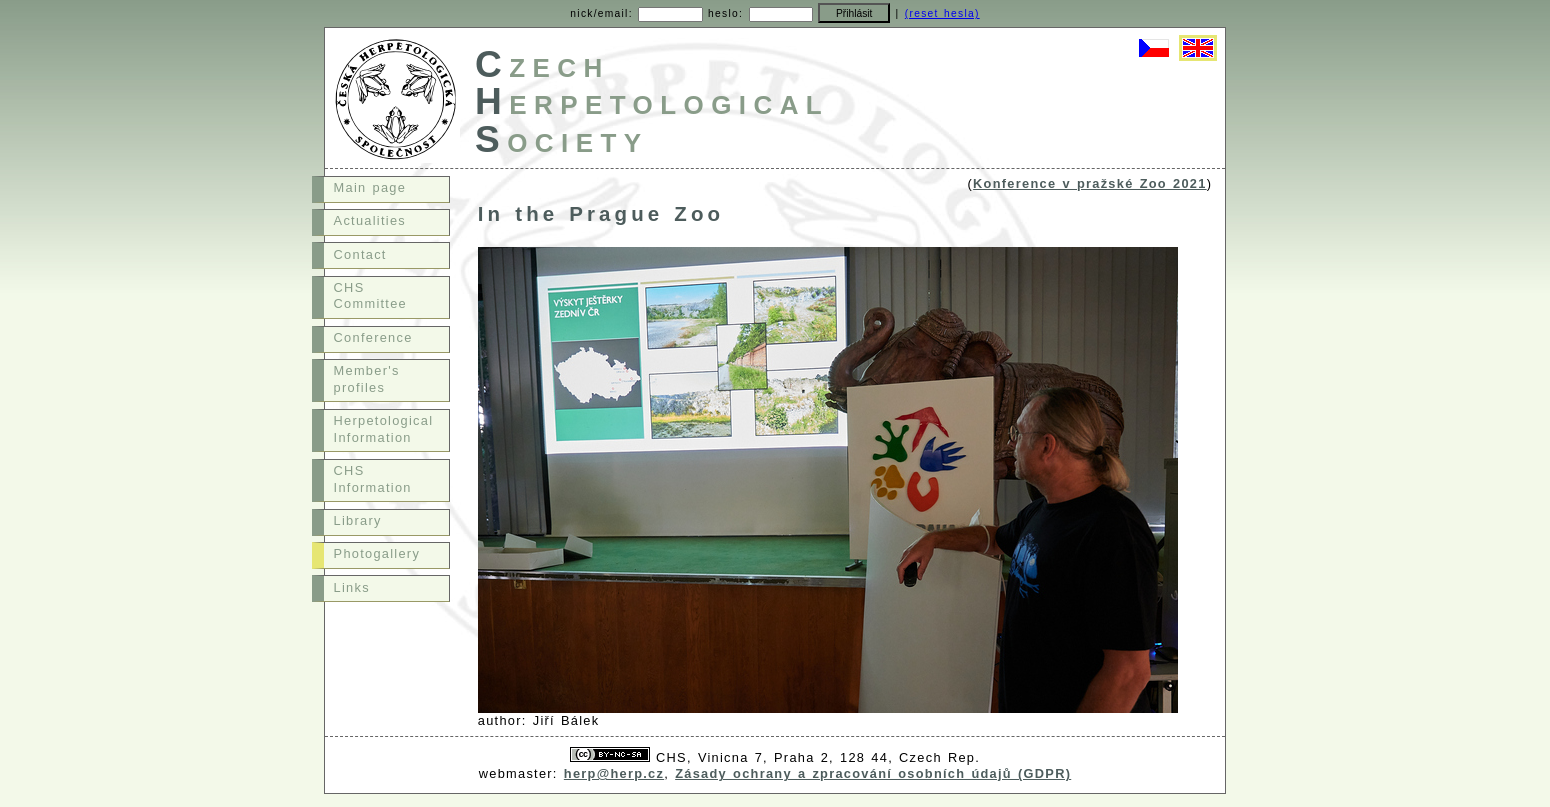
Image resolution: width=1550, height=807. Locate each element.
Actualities (370, 220)
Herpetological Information (384, 429)
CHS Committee (370, 296)
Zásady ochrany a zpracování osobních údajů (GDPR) (873, 773)
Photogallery (377, 553)
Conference (373, 337)
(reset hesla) (942, 13)
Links (352, 587)
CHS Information (373, 479)
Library (358, 520)
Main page (370, 187)
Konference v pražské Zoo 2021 (1090, 183)
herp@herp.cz (614, 773)
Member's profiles (367, 379)
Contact (360, 254)
